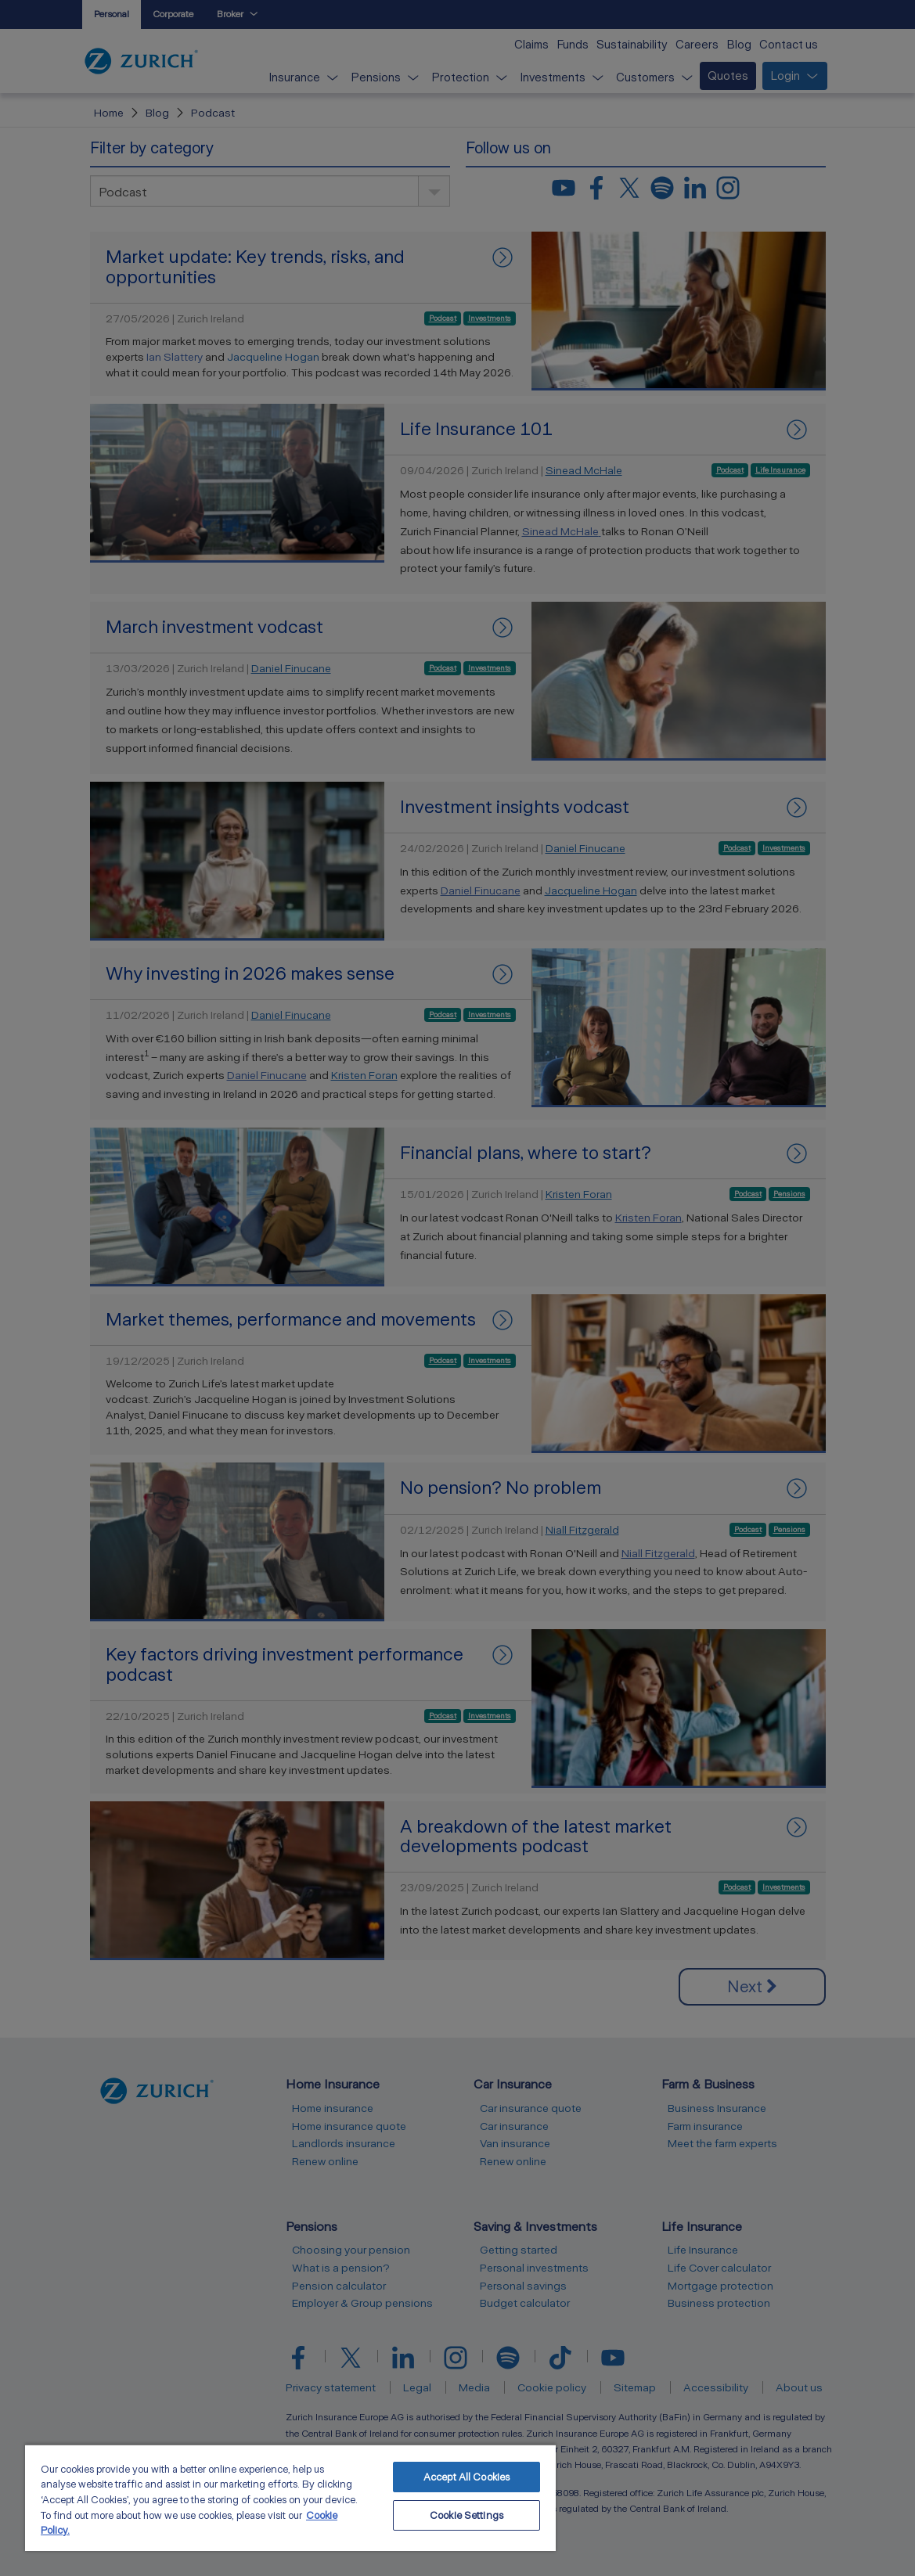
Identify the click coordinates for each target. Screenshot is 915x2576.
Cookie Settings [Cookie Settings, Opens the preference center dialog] (466, 2515)
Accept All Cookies (466, 2477)
